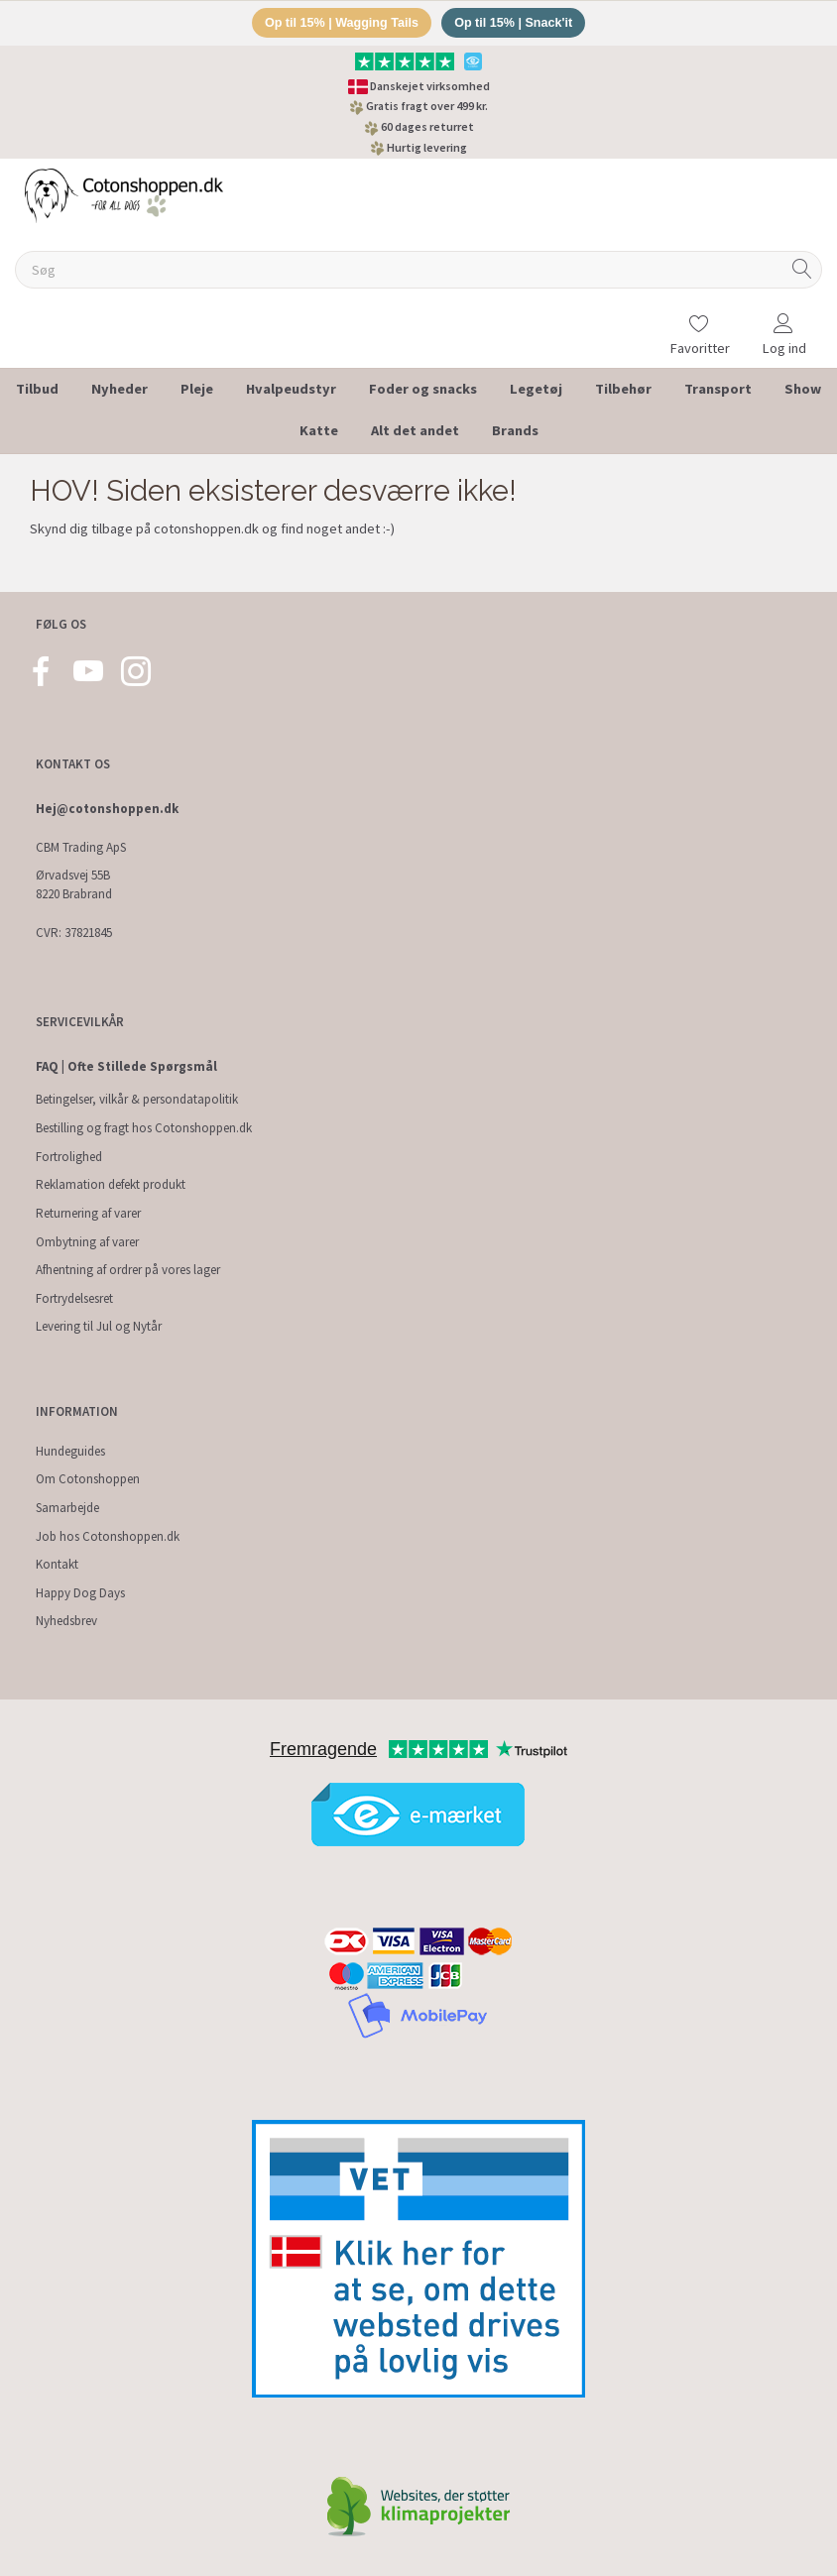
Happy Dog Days (80, 1592)
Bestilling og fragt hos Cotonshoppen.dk (144, 1127)
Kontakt (57, 1564)
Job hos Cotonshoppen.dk (107, 1536)
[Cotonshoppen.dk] (124, 194)
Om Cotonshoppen (88, 1478)
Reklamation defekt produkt (110, 1184)
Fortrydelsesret (74, 1298)
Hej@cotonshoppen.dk (107, 808)
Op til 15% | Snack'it (517, 23)
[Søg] (802, 271)
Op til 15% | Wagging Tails (338, 23)
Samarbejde (67, 1507)
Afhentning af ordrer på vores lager (128, 1269)
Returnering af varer (88, 1213)
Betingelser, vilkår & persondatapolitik (137, 1100)
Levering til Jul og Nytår (99, 1327)
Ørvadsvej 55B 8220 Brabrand (74, 884)
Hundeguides (70, 1451)
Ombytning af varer (87, 1241)
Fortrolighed (69, 1156)
